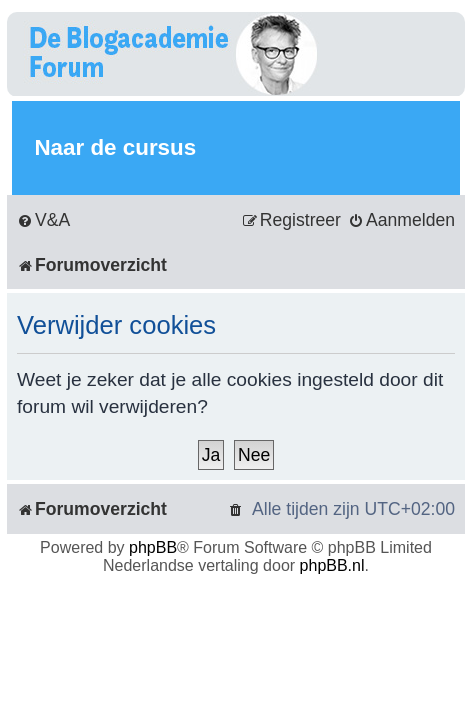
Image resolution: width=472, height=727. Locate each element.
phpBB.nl (332, 565)
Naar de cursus (115, 147)
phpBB (153, 547)
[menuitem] (43, 220)
